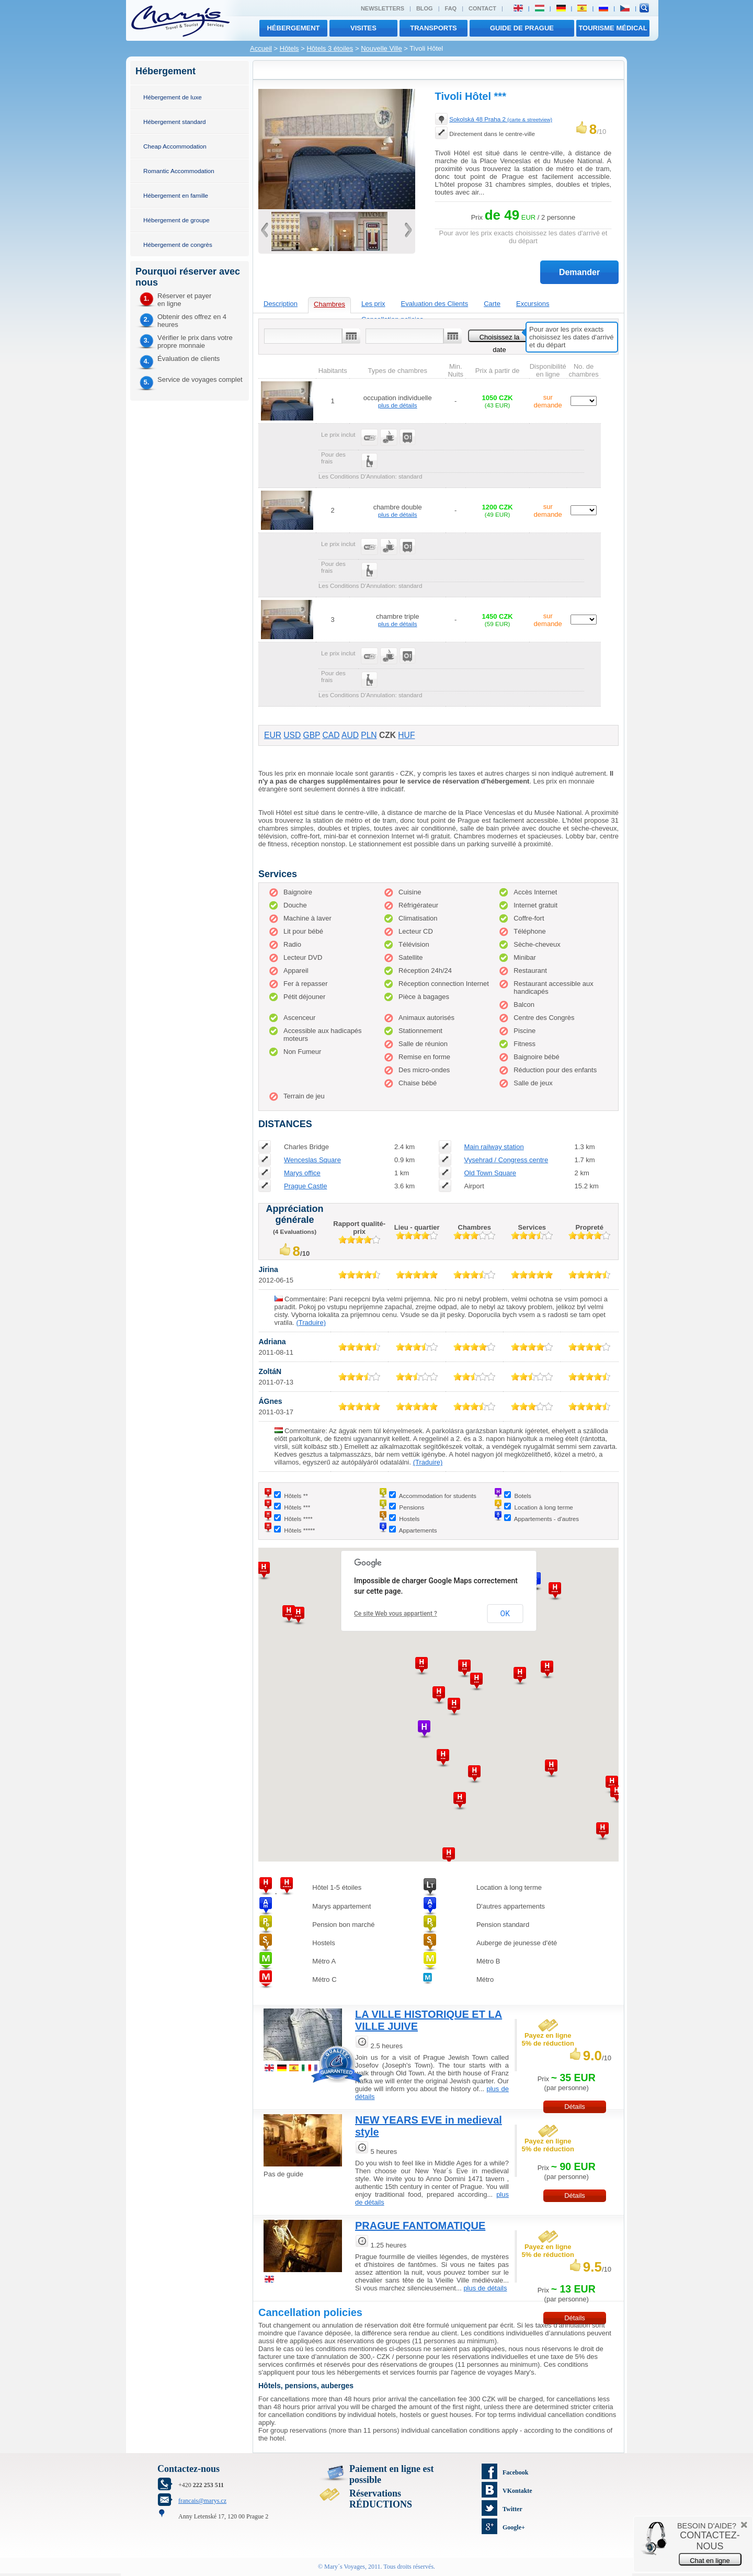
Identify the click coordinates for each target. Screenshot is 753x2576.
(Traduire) (311, 1322)
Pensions (411, 1507)
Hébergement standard (174, 121)
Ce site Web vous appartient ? (395, 1613)
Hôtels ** (295, 1495)
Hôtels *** (297, 1507)
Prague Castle (305, 1186)
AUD (350, 735)
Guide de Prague (522, 28)
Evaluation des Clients (435, 304)
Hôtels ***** (299, 1530)
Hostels (409, 1518)
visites (363, 28)
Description (281, 304)
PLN (368, 735)
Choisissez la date (500, 337)
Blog (424, 8)
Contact (482, 8)
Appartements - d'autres (546, 1518)
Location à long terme (543, 1507)
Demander (579, 272)
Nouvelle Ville (381, 48)
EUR (272, 735)
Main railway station (493, 1147)
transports (433, 28)
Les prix (373, 304)
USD (292, 735)
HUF (406, 735)
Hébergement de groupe (176, 220)
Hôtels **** (298, 1518)
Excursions (533, 304)
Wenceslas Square (312, 1160)
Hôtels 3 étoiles (329, 48)
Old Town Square (490, 1173)
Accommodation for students (437, 1495)
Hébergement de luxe (172, 97)
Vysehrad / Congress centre (506, 1160)
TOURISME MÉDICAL (612, 28)
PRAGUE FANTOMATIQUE (420, 2225)
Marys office (302, 1173)
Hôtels (289, 48)
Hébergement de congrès (177, 244)
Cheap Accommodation (175, 146)
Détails (574, 2106)
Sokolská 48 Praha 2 (500, 119)
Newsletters (382, 8)
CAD (331, 735)
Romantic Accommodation (178, 170)
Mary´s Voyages (344, 2566)
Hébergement (293, 28)
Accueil (261, 48)
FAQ (451, 8)
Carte (492, 304)
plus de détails (397, 405)
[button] (438, 1695)
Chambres (329, 304)
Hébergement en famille (175, 195)
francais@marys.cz (202, 2500)
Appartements (418, 1530)
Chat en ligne (710, 2560)
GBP (312, 735)
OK (505, 1613)
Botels (522, 1495)
